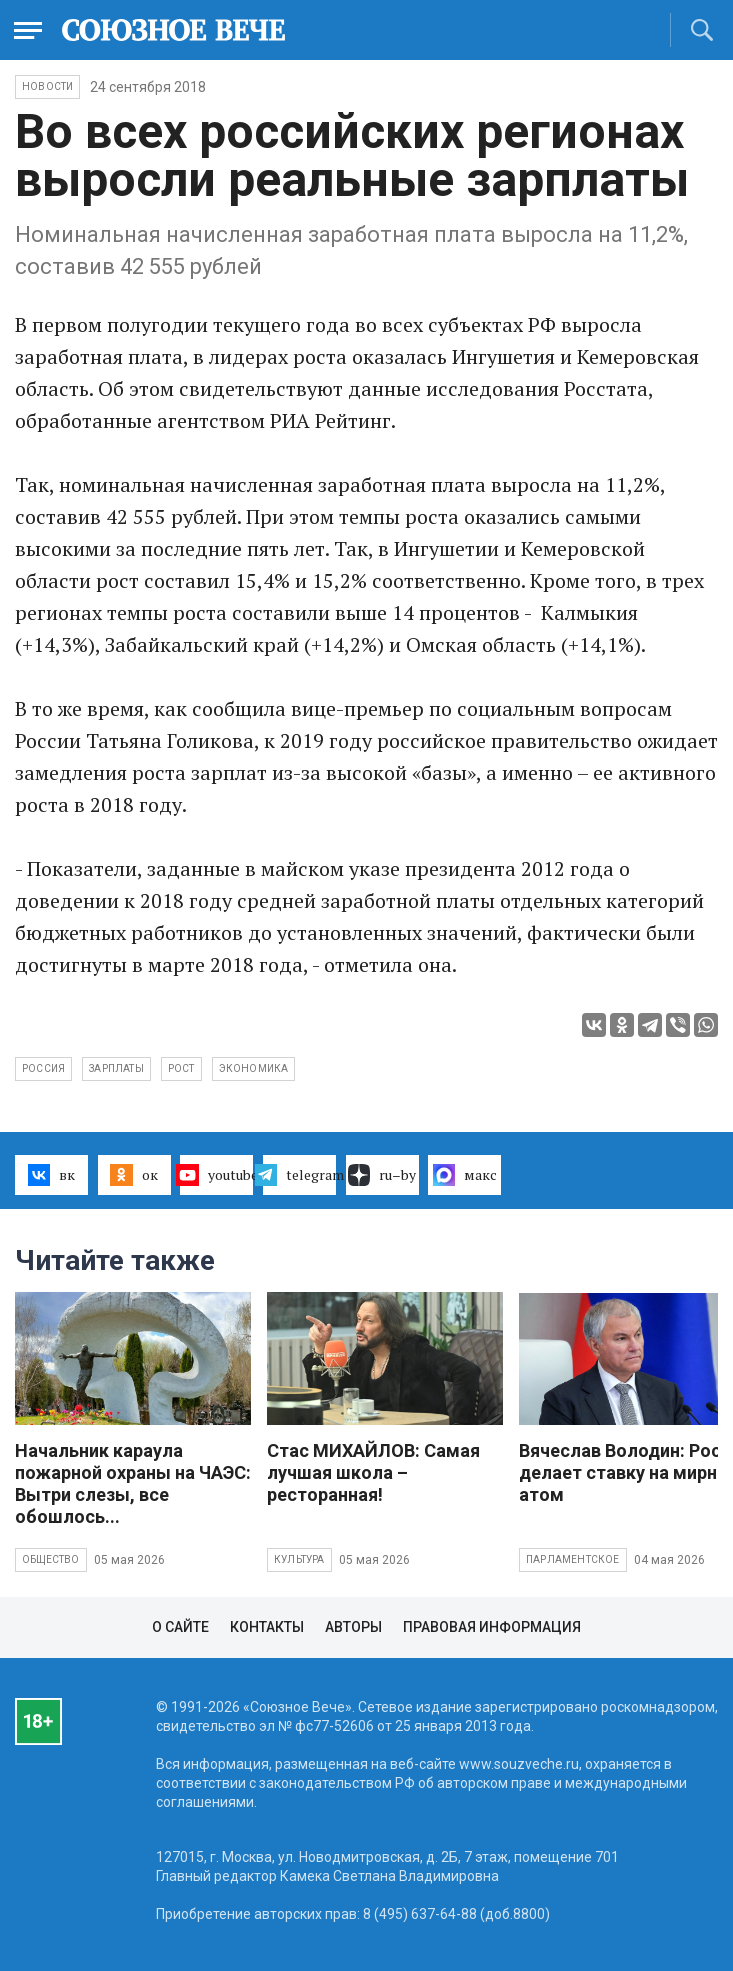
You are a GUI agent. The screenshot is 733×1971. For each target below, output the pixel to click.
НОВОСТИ (47, 86)
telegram (299, 1175)
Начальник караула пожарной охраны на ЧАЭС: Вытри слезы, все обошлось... (133, 1483)
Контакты (267, 1627)
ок (133, 1175)
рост (181, 1068)
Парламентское (573, 1559)
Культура (299, 1559)
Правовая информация (492, 1627)
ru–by (382, 1175)
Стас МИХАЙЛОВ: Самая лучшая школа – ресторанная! (373, 1472)
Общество (51, 1559)
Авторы (353, 1627)
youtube (216, 1175)
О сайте (180, 1627)
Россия (43, 1068)
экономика (254, 1068)
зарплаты (116, 1068)
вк (51, 1175)
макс (465, 1175)
